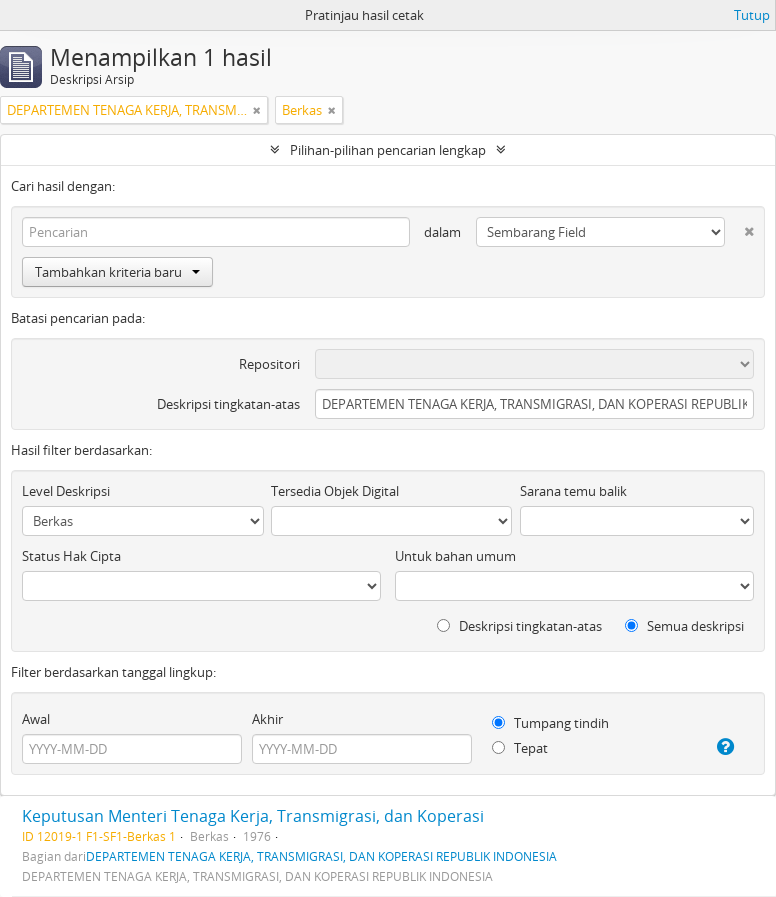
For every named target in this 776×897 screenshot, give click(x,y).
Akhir (267, 719)
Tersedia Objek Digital (335, 491)
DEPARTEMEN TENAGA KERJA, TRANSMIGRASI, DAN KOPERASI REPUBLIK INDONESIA (321, 856)
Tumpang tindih (550, 723)
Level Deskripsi (66, 491)
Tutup (752, 15)
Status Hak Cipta (71, 556)
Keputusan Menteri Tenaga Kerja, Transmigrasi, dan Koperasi (253, 816)
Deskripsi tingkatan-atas (228, 404)
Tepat (520, 748)
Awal (36, 719)
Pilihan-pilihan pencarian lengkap (388, 150)
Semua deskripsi (684, 626)
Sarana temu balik (573, 491)
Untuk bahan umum (455, 556)
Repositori (269, 364)
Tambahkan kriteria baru (117, 272)
